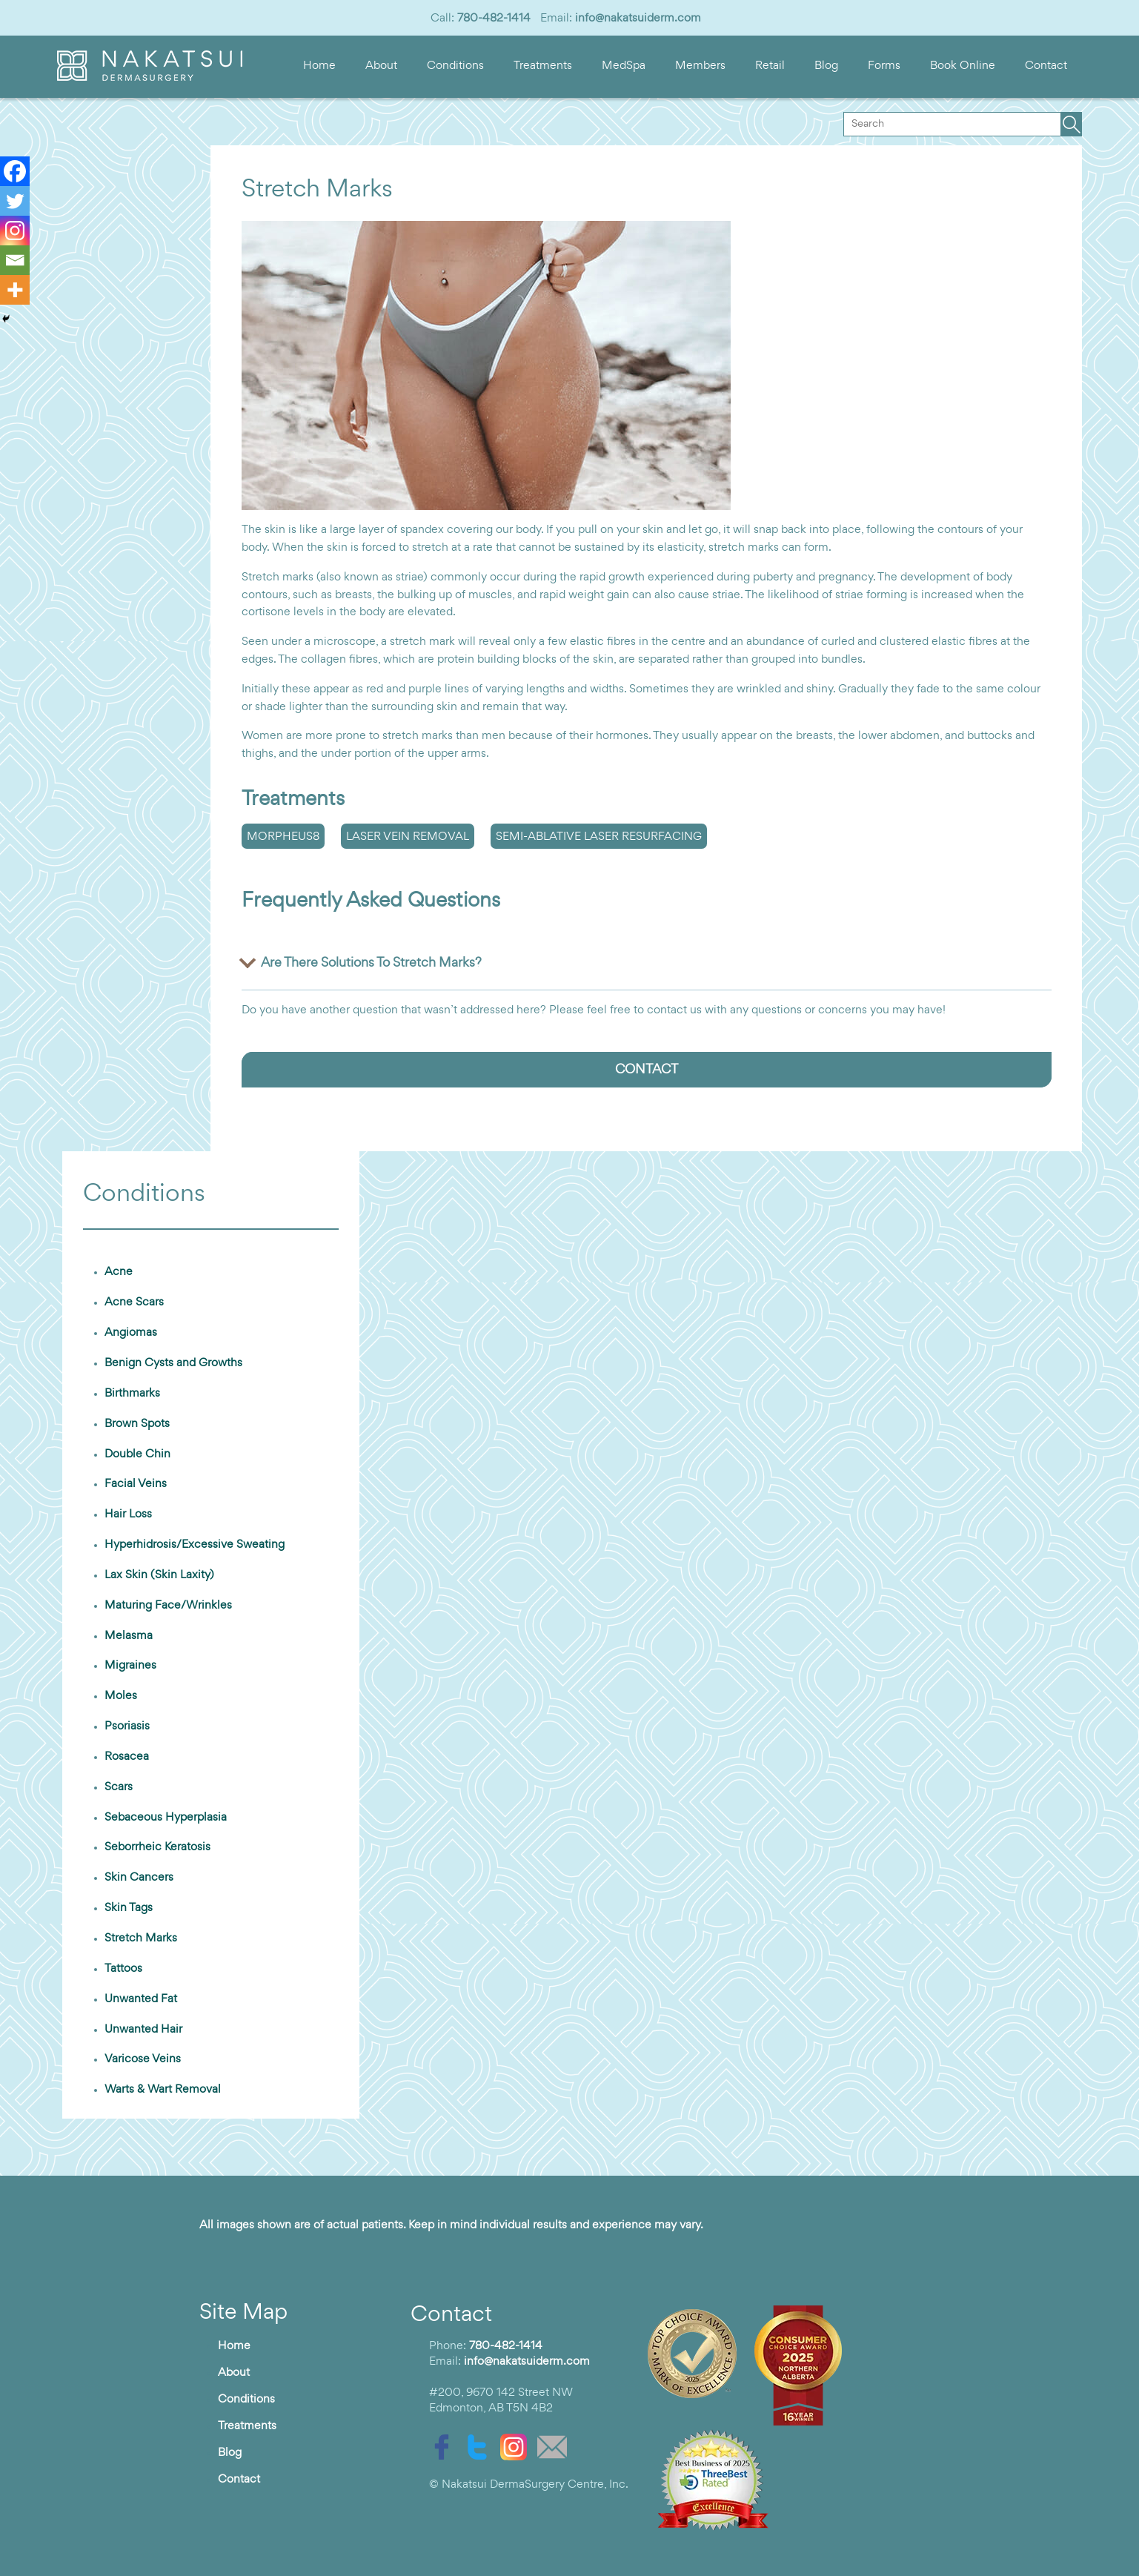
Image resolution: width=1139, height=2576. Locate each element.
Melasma (128, 1636)
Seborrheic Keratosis (157, 1847)
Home (319, 66)
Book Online (962, 66)
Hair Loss (128, 1514)
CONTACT (646, 1070)
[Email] (15, 260)
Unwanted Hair (143, 2029)
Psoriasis (127, 1726)
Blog (826, 66)
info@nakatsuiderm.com (638, 18)
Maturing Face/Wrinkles (168, 1605)
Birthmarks (132, 1393)
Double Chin (137, 1454)
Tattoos (123, 1969)
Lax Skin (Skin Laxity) (159, 1575)
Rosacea (126, 1757)
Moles (120, 1696)
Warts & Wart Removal (162, 2090)
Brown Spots (137, 1424)
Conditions (455, 66)
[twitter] (481, 2447)
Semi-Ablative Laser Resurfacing (599, 837)
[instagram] (517, 2447)
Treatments (543, 66)
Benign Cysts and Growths (173, 1363)
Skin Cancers (138, 1878)
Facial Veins (135, 1484)
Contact (1046, 66)
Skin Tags (128, 1908)
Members (700, 66)
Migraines (130, 1666)
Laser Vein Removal (407, 837)
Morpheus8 (283, 837)
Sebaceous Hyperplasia (165, 1817)
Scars (118, 1787)
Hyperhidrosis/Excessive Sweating (194, 1545)
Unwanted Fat (140, 1999)
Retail (770, 66)
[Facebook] (15, 171)
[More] (15, 290)
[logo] (149, 78)
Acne (118, 1272)
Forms (884, 66)
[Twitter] (15, 201)
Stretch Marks (140, 1938)
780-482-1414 (494, 18)
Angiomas (130, 1333)
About (381, 66)
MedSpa (623, 66)
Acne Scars (134, 1302)
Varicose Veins (142, 2059)
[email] (555, 2447)
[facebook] (445, 2447)
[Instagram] (15, 230)
